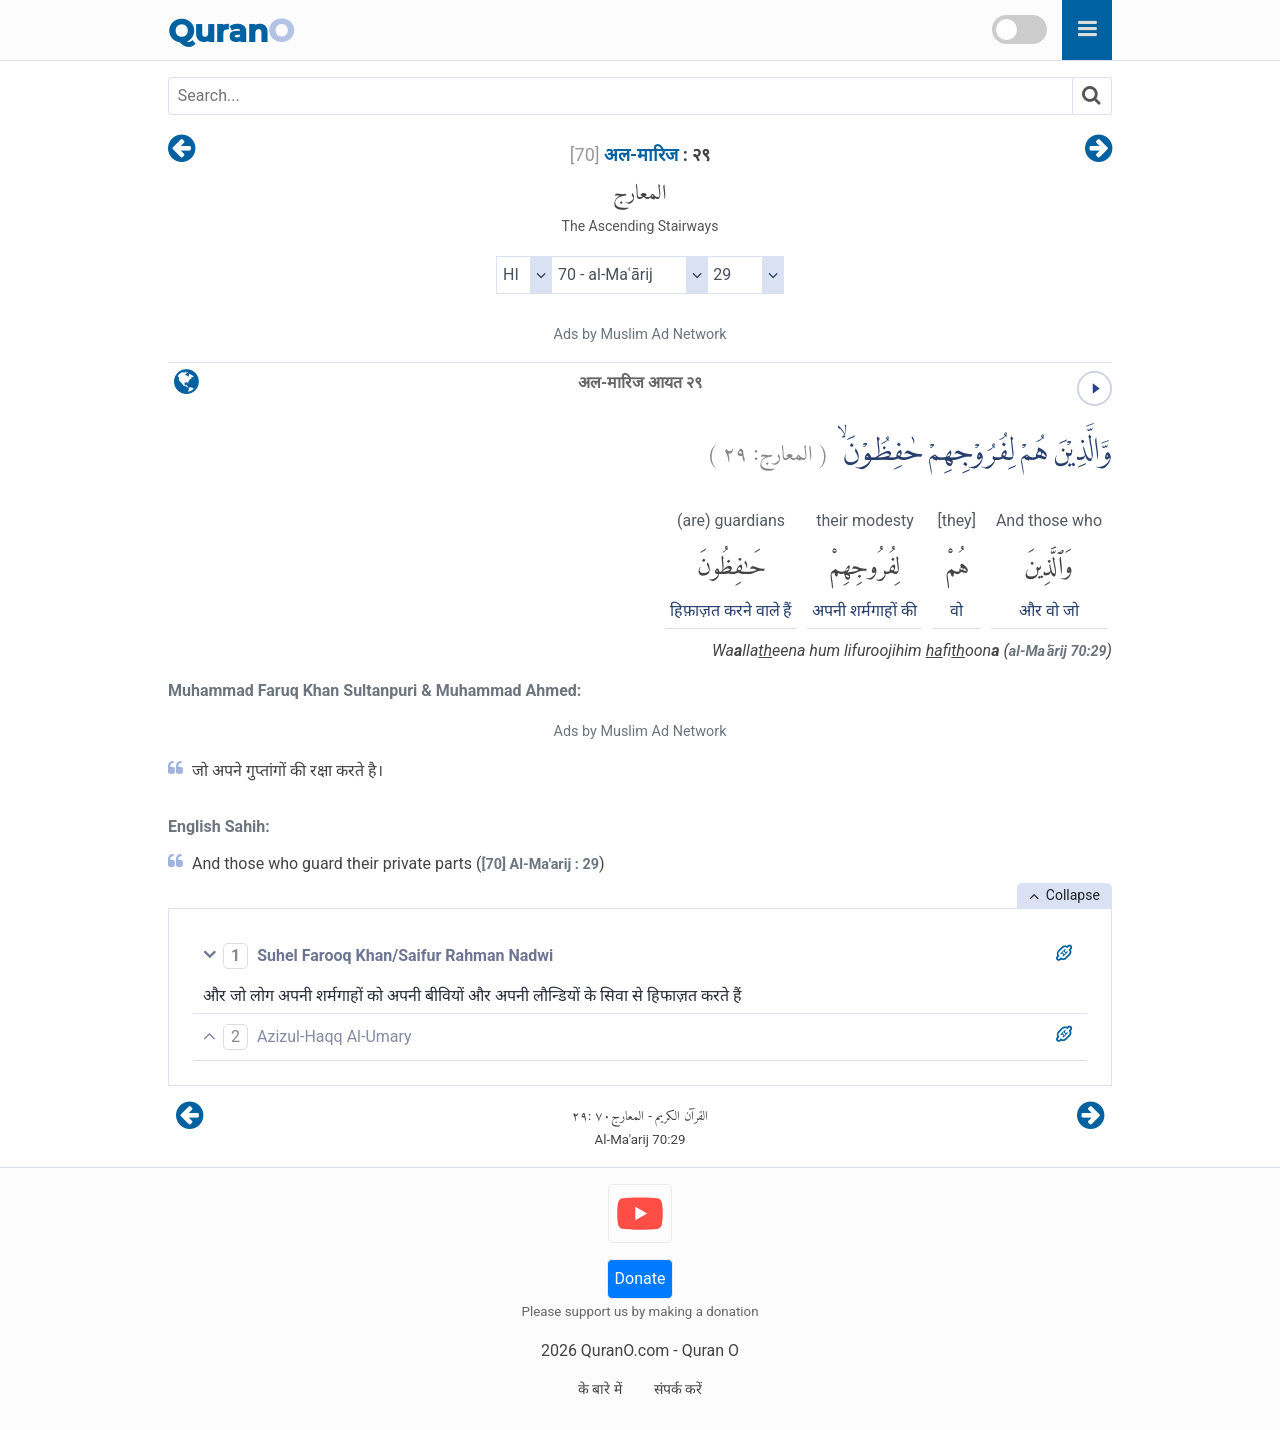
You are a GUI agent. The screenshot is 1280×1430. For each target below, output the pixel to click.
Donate (640, 1278)
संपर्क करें (678, 1389)
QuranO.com (625, 1350)
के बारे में (600, 1389)
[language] (186, 386)
